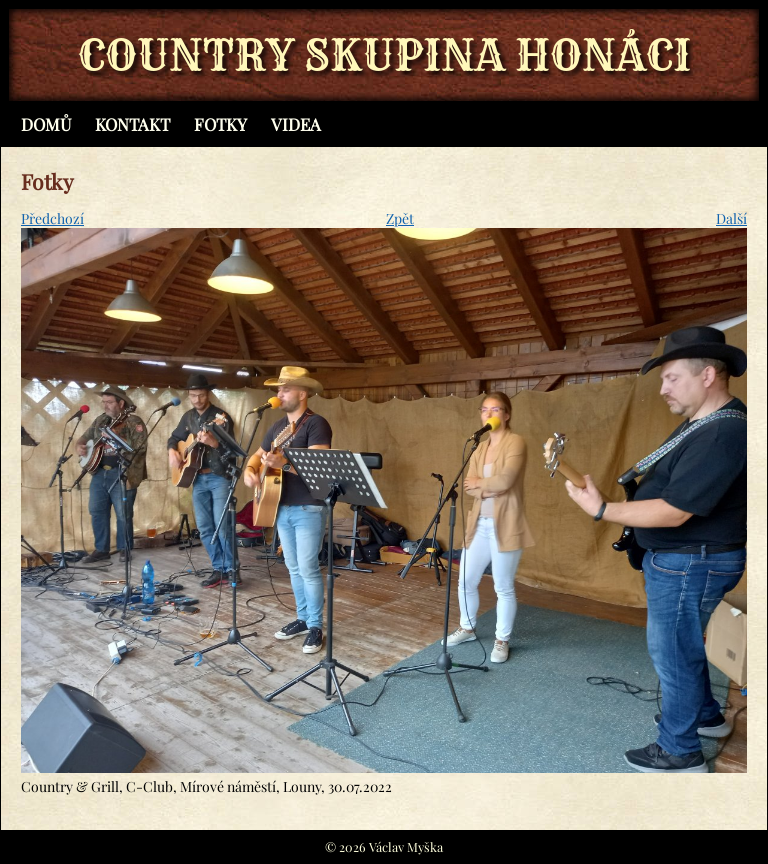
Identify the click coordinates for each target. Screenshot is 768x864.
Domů (46, 124)
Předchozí (52, 218)
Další (731, 218)
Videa (296, 124)
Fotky (220, 124)
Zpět (400, 218)
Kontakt (132, 124)
